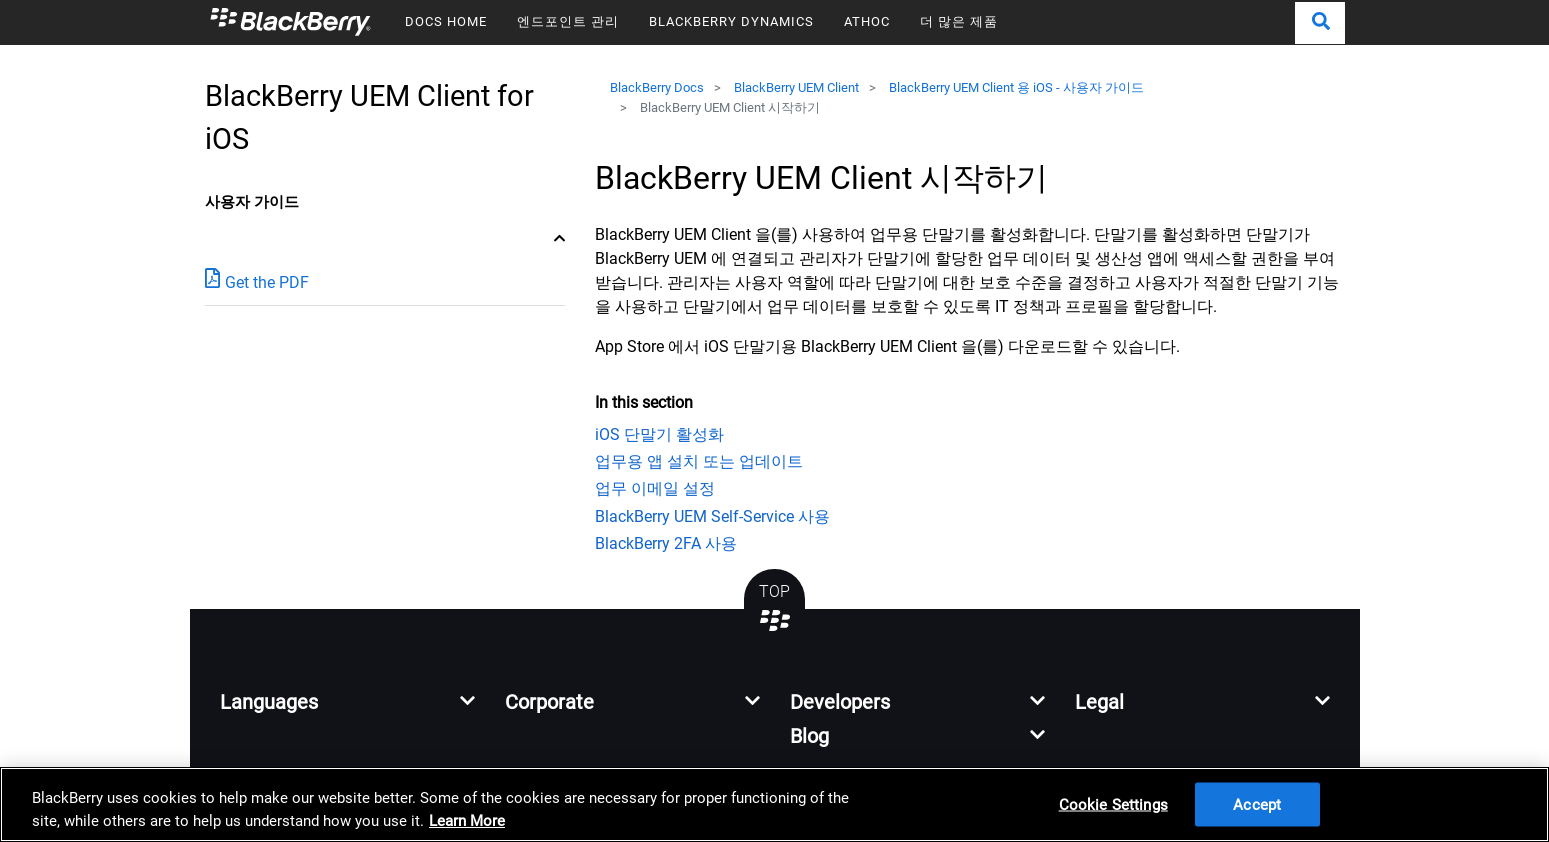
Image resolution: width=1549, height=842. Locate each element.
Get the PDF (257, 281)
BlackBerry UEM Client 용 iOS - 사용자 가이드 (1016, 87)
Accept (1257, 804)
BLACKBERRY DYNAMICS (731, 21)
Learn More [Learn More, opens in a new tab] (467, 821)
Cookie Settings (1113, 804)
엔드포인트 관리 (568, 21)
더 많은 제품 (959, 21)
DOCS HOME (446, 21)
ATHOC (867, 21)
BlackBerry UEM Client (796, 87)
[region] (774, 804)
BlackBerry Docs (657, 87)
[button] (1320, 23)
